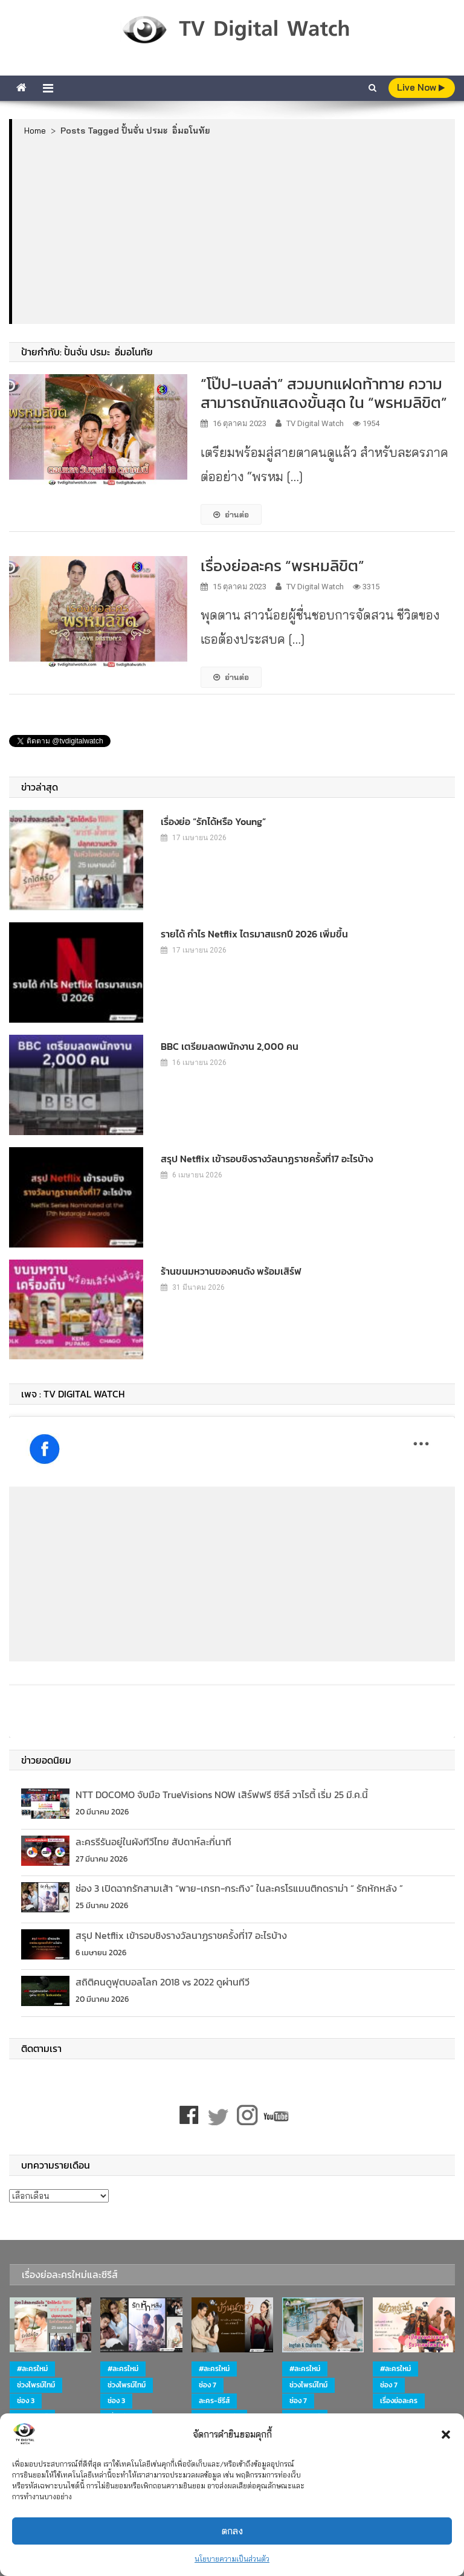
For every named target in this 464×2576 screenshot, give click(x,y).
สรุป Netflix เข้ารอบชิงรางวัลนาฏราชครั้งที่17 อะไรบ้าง (267, 1158)
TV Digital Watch (315, 423)
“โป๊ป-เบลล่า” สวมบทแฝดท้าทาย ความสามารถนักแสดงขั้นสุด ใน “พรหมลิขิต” (324, 393)
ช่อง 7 (207, 2385)
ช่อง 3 (25, 2400)
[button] (446, 2435)
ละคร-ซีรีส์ (214, 2400)
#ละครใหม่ (32, 2368)
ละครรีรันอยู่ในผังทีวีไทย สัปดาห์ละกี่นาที (153, 1841)
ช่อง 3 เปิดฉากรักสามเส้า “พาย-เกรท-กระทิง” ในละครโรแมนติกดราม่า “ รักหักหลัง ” (239, 1888)
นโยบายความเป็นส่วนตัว (232, 2558)
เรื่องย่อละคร (398, 2400)
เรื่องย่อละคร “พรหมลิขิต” (282, 565)
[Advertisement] (234, 229)
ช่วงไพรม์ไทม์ (36, 2385)
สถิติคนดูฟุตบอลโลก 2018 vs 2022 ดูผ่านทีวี (163, 1982)
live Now (421, 87)
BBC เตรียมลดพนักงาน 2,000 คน (229, 1046)
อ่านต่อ (231, 514)
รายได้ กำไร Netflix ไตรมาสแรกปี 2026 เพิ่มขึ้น (254, 933)
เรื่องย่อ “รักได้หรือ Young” (213, 821)
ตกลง (232, 2531)
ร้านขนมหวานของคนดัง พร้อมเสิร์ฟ (231, 1271)
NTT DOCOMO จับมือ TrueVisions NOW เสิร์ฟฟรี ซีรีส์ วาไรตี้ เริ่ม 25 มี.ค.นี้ (222, 1794)
